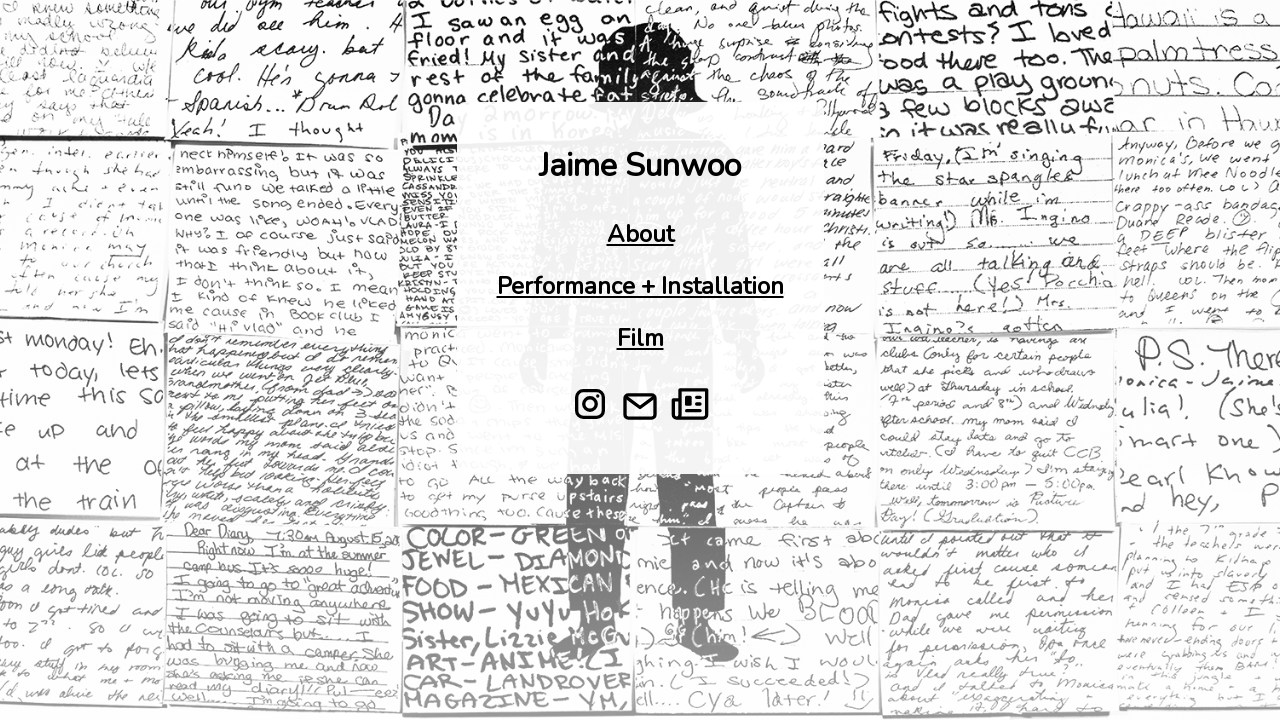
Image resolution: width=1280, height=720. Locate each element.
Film (640, 338)
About (640, 234)
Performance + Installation (640, 286)
